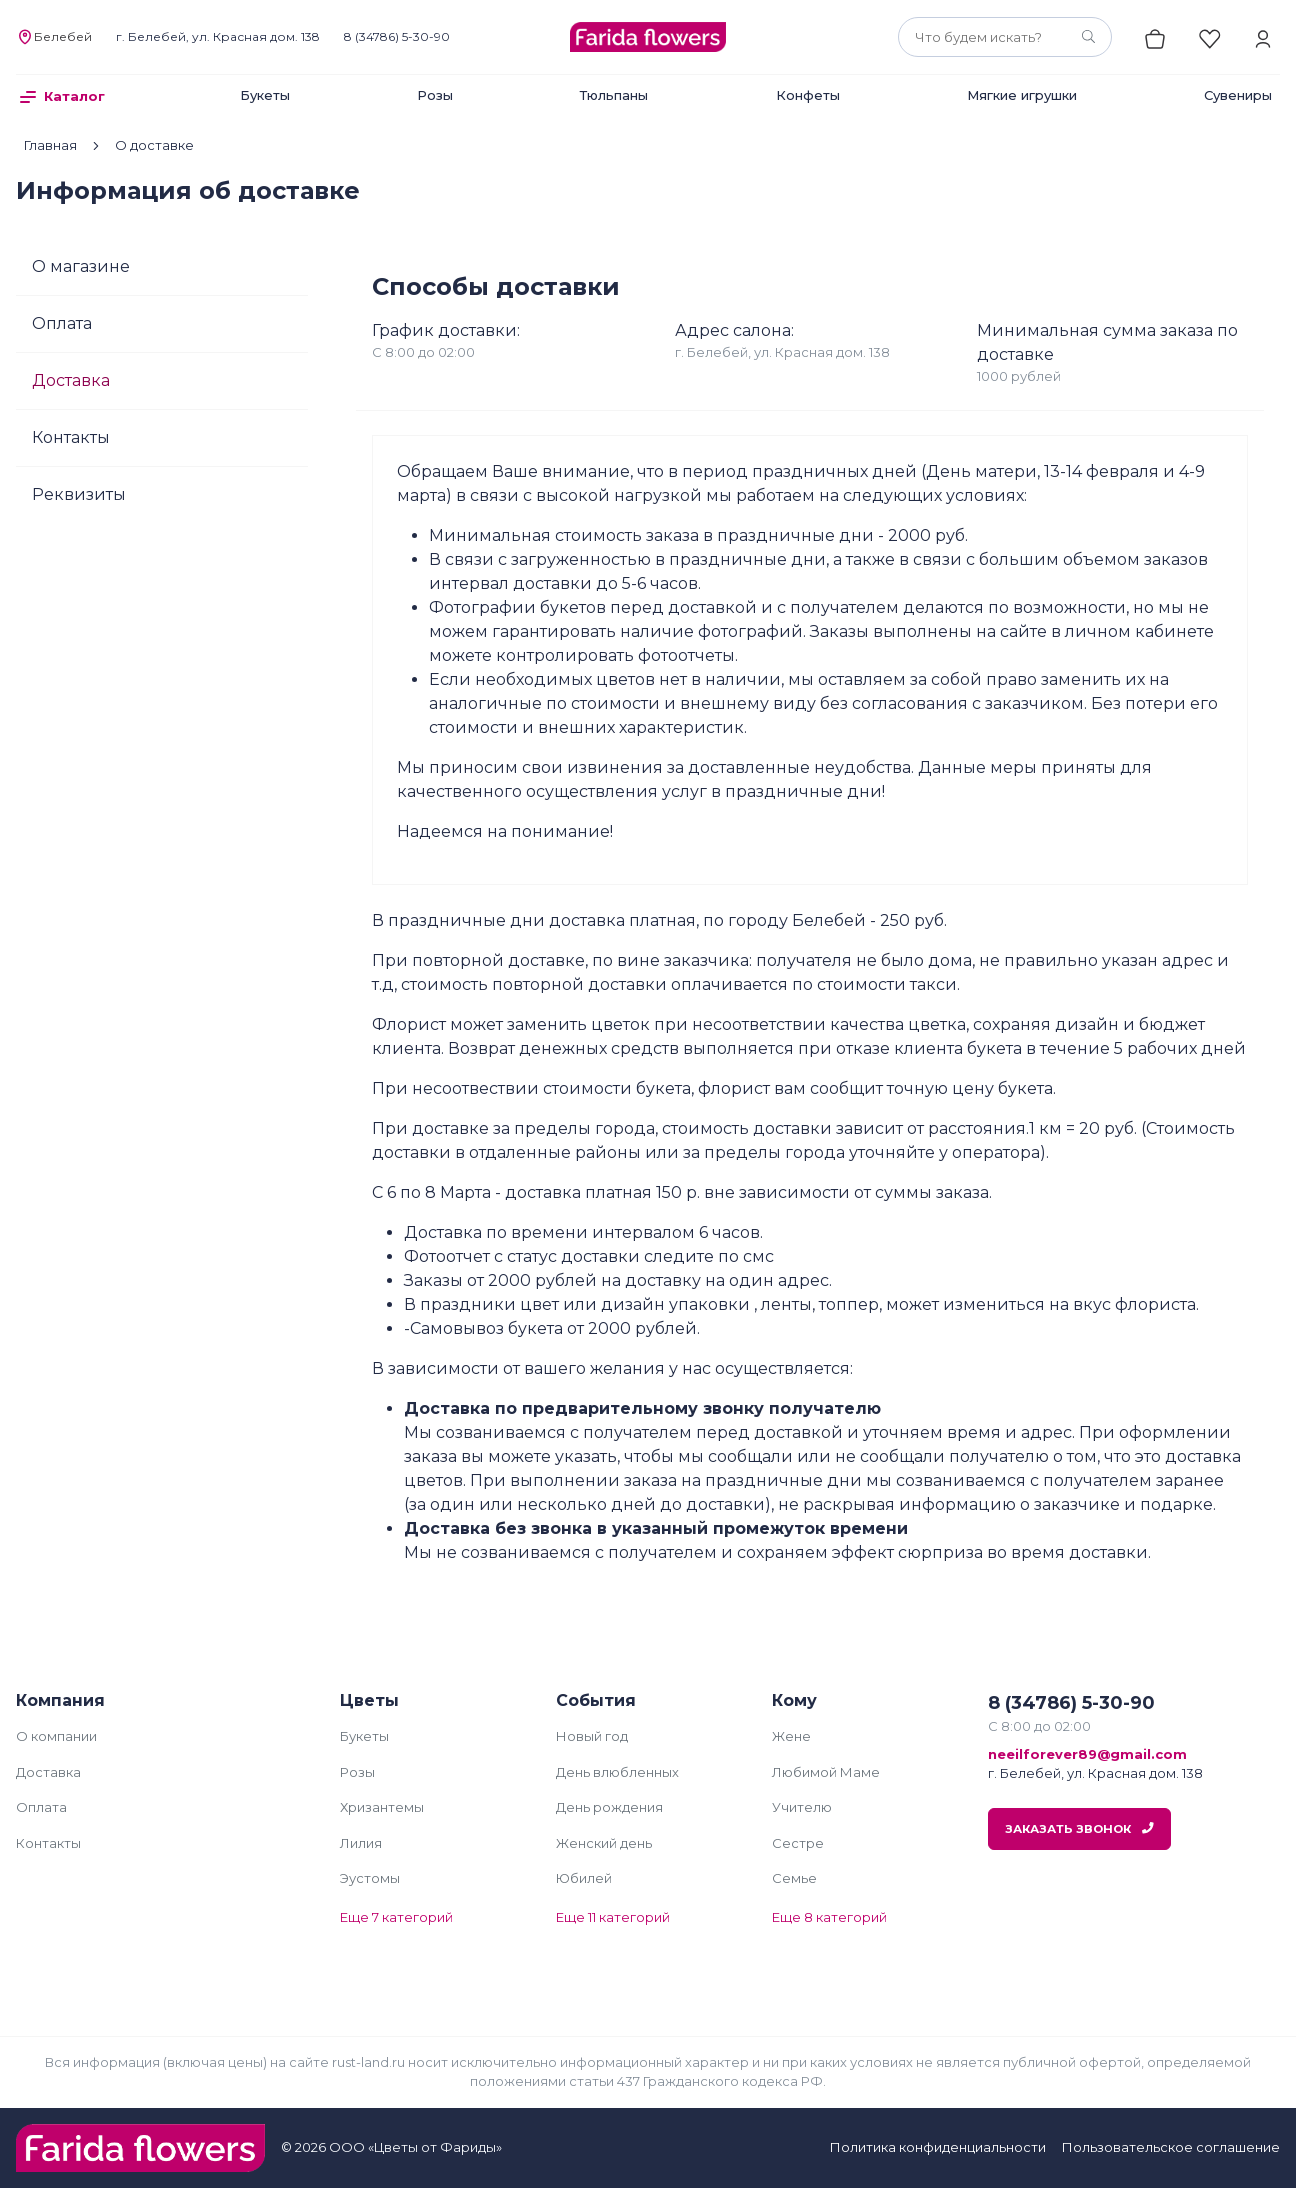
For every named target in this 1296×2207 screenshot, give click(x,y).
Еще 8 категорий (829, 1917)
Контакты (71, 437)
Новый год (592, 1736)
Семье (794, 1878)
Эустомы (370, 1878)
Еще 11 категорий (613, 1917)
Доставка (71, 380)
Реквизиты (79, 494)
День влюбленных (617, 1772)
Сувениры (1238, 95)
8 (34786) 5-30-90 (397, 36)
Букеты (265, 95)
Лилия (361, 1843)
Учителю (802, 1807)
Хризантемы (382, 1807)
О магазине (81, 266)
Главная (50, 145)
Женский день (604, 1843)
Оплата (62, 323)
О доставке (154, 145)
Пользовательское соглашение (1171, 2147)
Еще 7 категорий (396, 1917)
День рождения (609, 1807)
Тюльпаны (614, 95)
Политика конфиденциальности (938, 2147)
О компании (56, 1736)
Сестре (798, 1843)
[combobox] (1005, 37)
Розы (435, 95)
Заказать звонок (1079, 1829)
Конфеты (808, 95)
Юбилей (584, 1878)
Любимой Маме (826, 1772)
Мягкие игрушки (1022, 95)
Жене (791, 1736)
